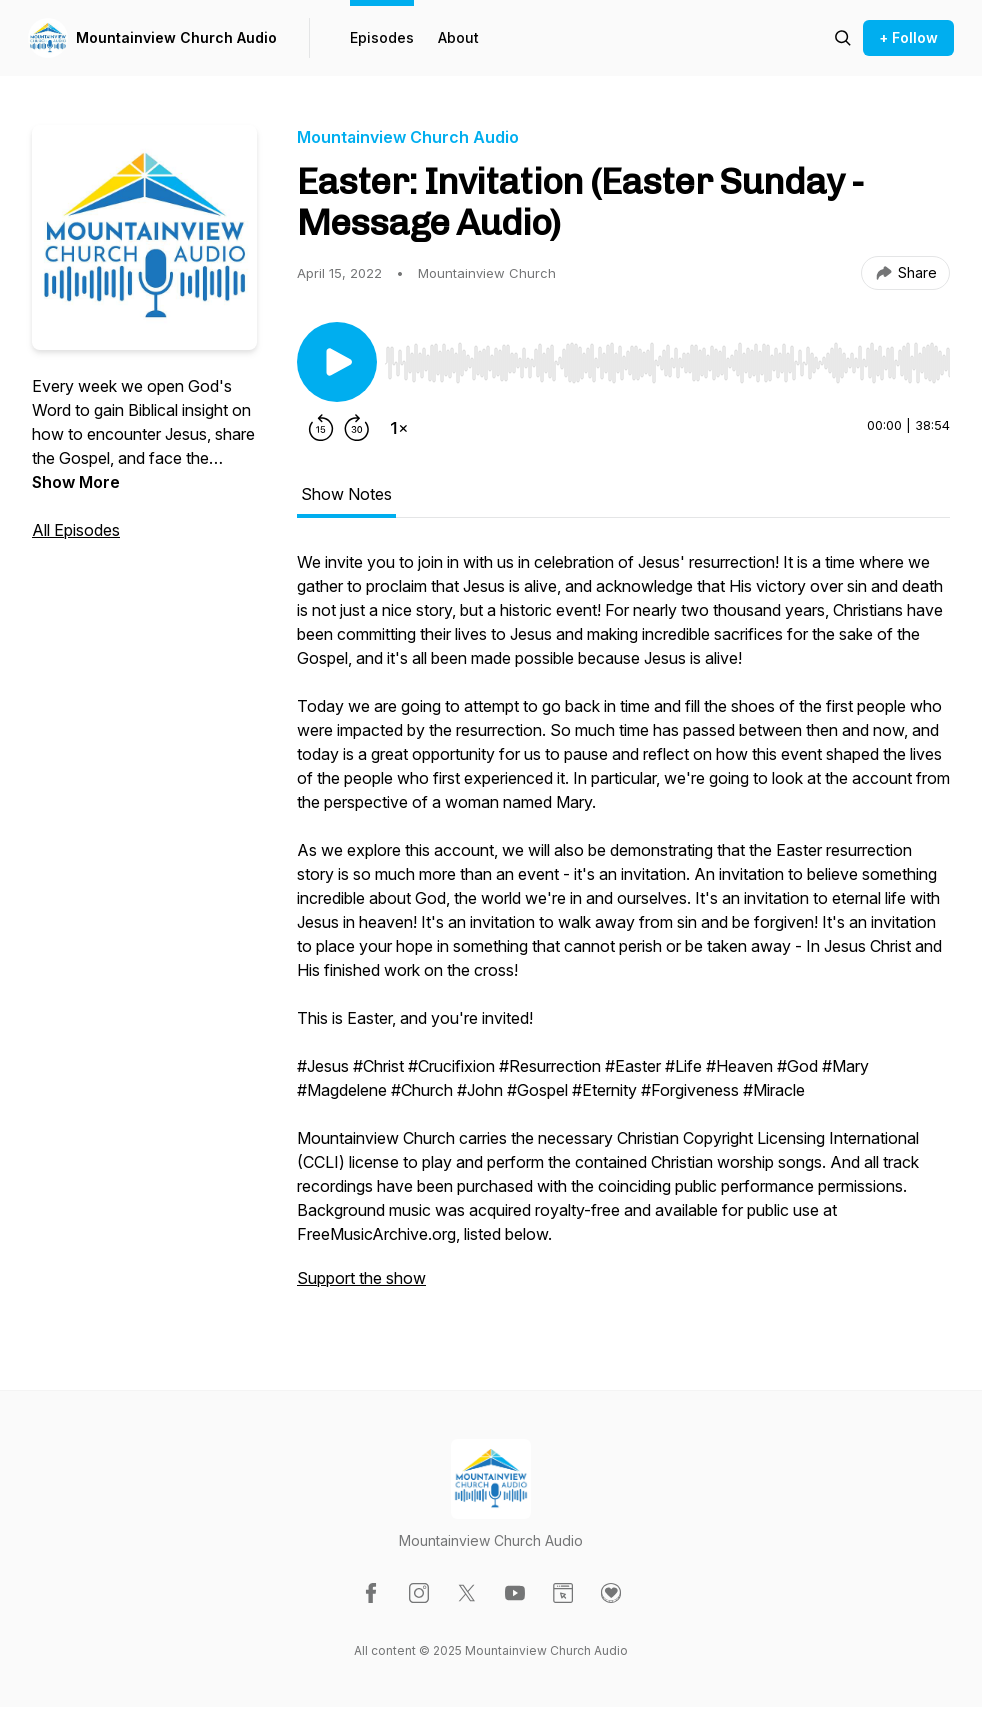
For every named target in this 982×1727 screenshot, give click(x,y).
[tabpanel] (623, 930)
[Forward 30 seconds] (357, 428)
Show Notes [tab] (346, 494)
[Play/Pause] (337, 362)
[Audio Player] (667, 357)
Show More (76, 482)
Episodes (382, 37)
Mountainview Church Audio (176, 37)
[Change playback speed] (399, 428)
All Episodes (76, 530)
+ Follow (908, 37)
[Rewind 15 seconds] (321, 428)
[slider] (667, 363)
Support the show (361, 1278)
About (458, 37)
